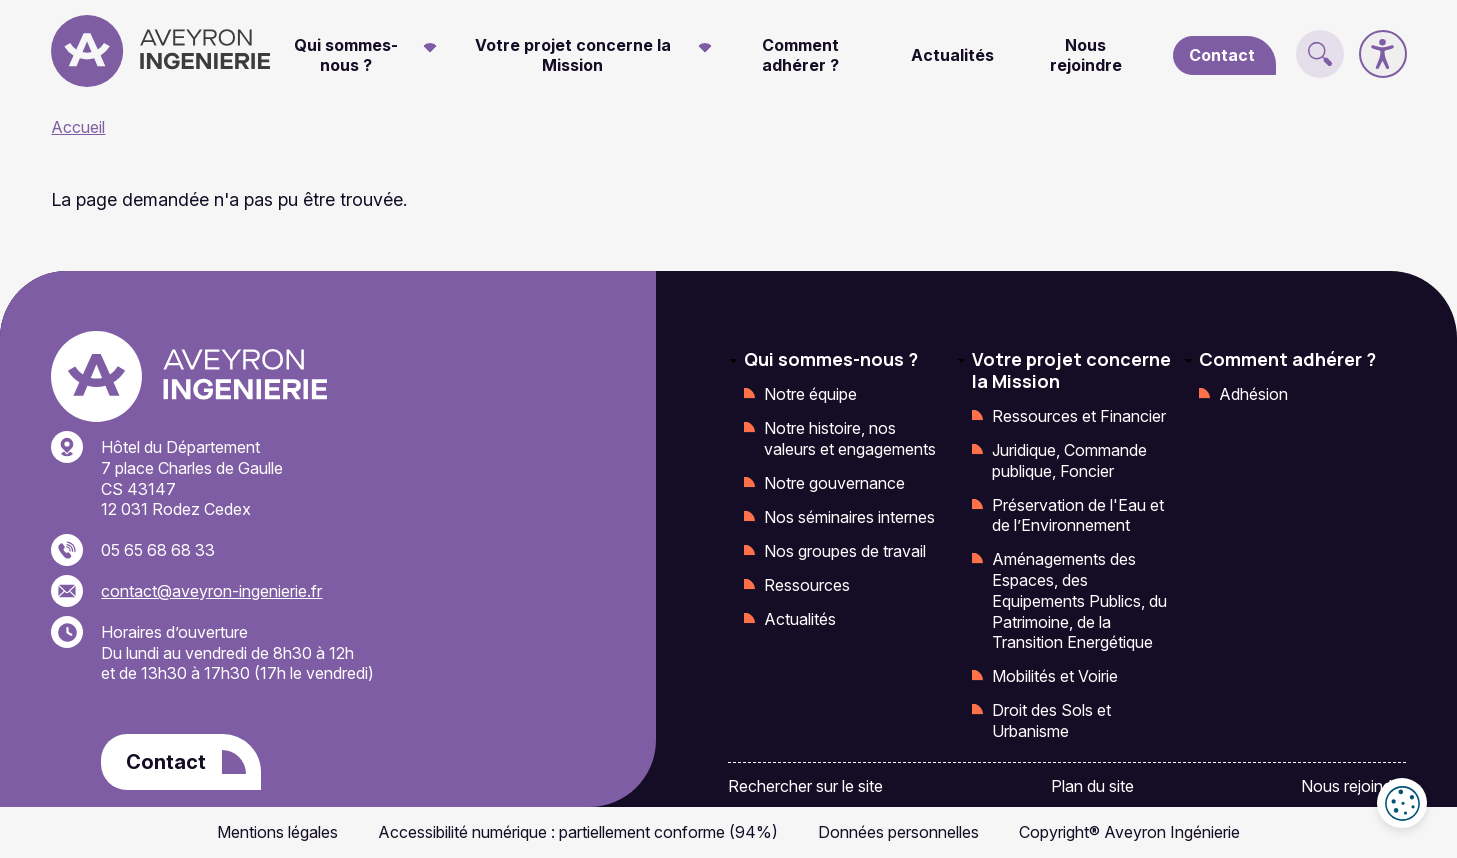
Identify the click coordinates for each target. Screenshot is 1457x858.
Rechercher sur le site (805, 786)
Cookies (1402, 803)
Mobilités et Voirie (1055, 676)
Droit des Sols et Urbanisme (1051, 720)
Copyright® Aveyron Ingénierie (1129, 832)
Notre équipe (810, 394)
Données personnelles (898, 832)
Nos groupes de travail (845, 551)
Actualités (952, 55)
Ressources (807, 585)
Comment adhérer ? (800, 55)
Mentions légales (277, 832)
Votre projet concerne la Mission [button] (573, 55)
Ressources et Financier (1079, 416)
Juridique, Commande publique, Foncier (1069, 460)
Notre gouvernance (834, 483)
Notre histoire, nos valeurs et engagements (850, 438)
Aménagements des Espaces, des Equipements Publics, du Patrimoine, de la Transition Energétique (1079, 600)
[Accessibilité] (1383, 54)
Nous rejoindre (1086, 55)
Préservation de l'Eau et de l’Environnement (1078, 515)
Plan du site (1092, 786)
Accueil (78, 127)
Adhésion (1253, 394)
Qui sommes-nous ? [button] (346, 55)
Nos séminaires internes (849, 517)
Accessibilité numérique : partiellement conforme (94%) (578, 832)
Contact (1222, 55)
